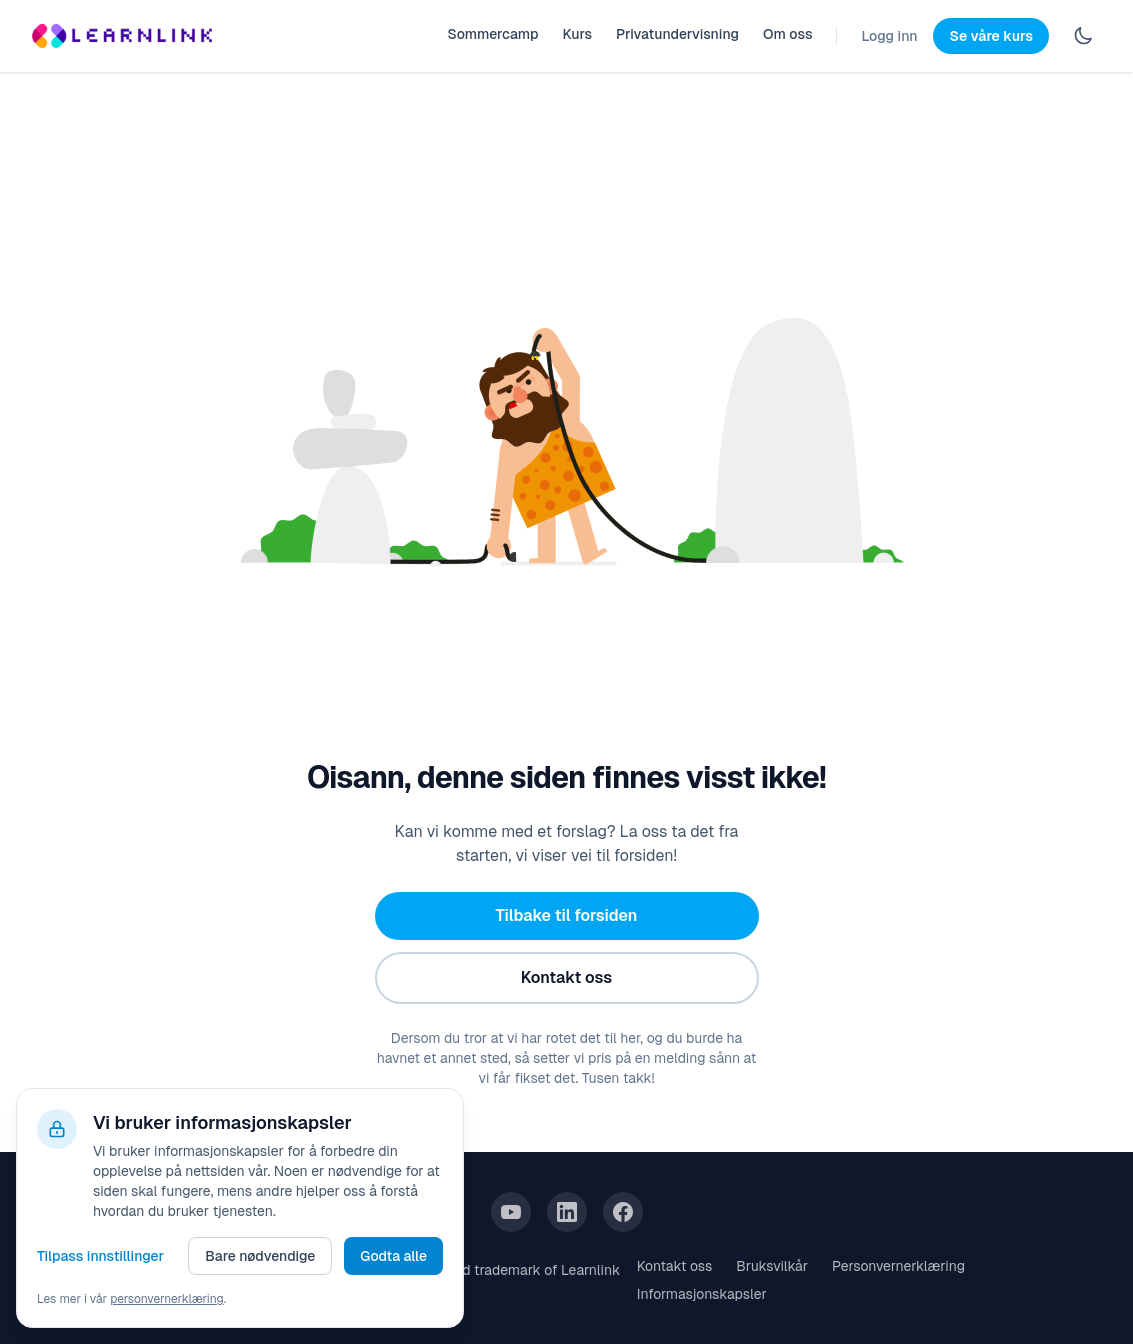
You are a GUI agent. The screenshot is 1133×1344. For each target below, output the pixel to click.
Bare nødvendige (260, 1256)
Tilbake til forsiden (567, 915)
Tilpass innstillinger (100, 1256)
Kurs (576, 34)
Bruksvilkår (772, 1266)
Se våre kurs (991, 36)
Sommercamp (492, 34)
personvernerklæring (167, 1299)
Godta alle (393, 1256)
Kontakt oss (566, 977)
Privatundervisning (677, 34)
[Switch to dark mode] (1083, 36)
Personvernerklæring (898, 1266)
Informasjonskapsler (702, 1294)
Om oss (787, 34)
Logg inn (889, 36)
